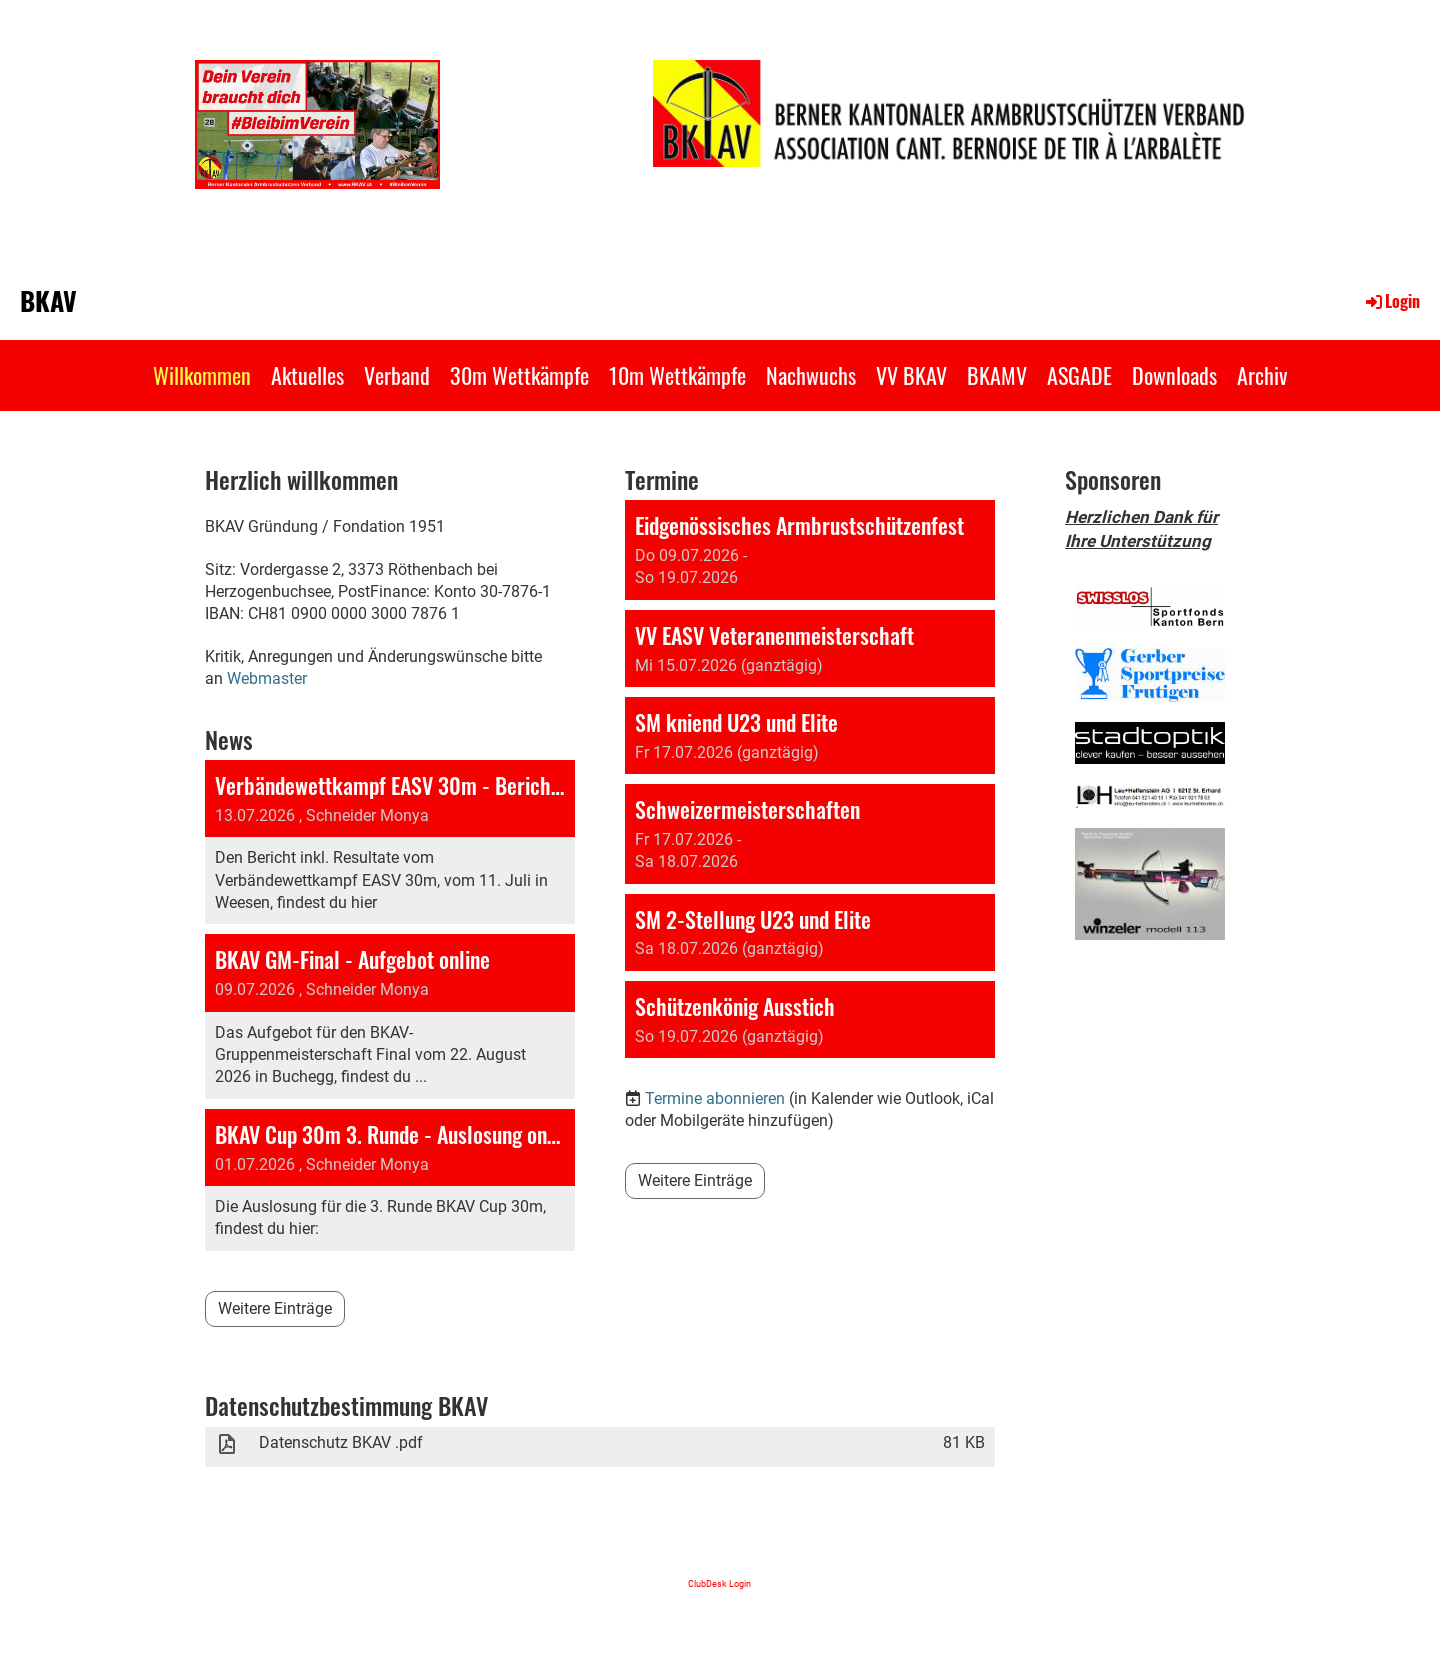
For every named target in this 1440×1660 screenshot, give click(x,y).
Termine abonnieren (715, 1098)
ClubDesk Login (719, 1583)
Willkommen (202, 375)
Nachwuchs (811, 375)
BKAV (48, 301)
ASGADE (1079, 375)
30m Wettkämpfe (519, 375)
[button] (810, 550)
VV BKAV (911, 375)
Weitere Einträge (275, 1308)
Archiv (1262, 375)
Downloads (1174, 375)
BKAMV (997, 375)
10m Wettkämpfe (677, 375)
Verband (397, 375)
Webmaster (267, 678)
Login (1391, 301)
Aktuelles (307, 375)
